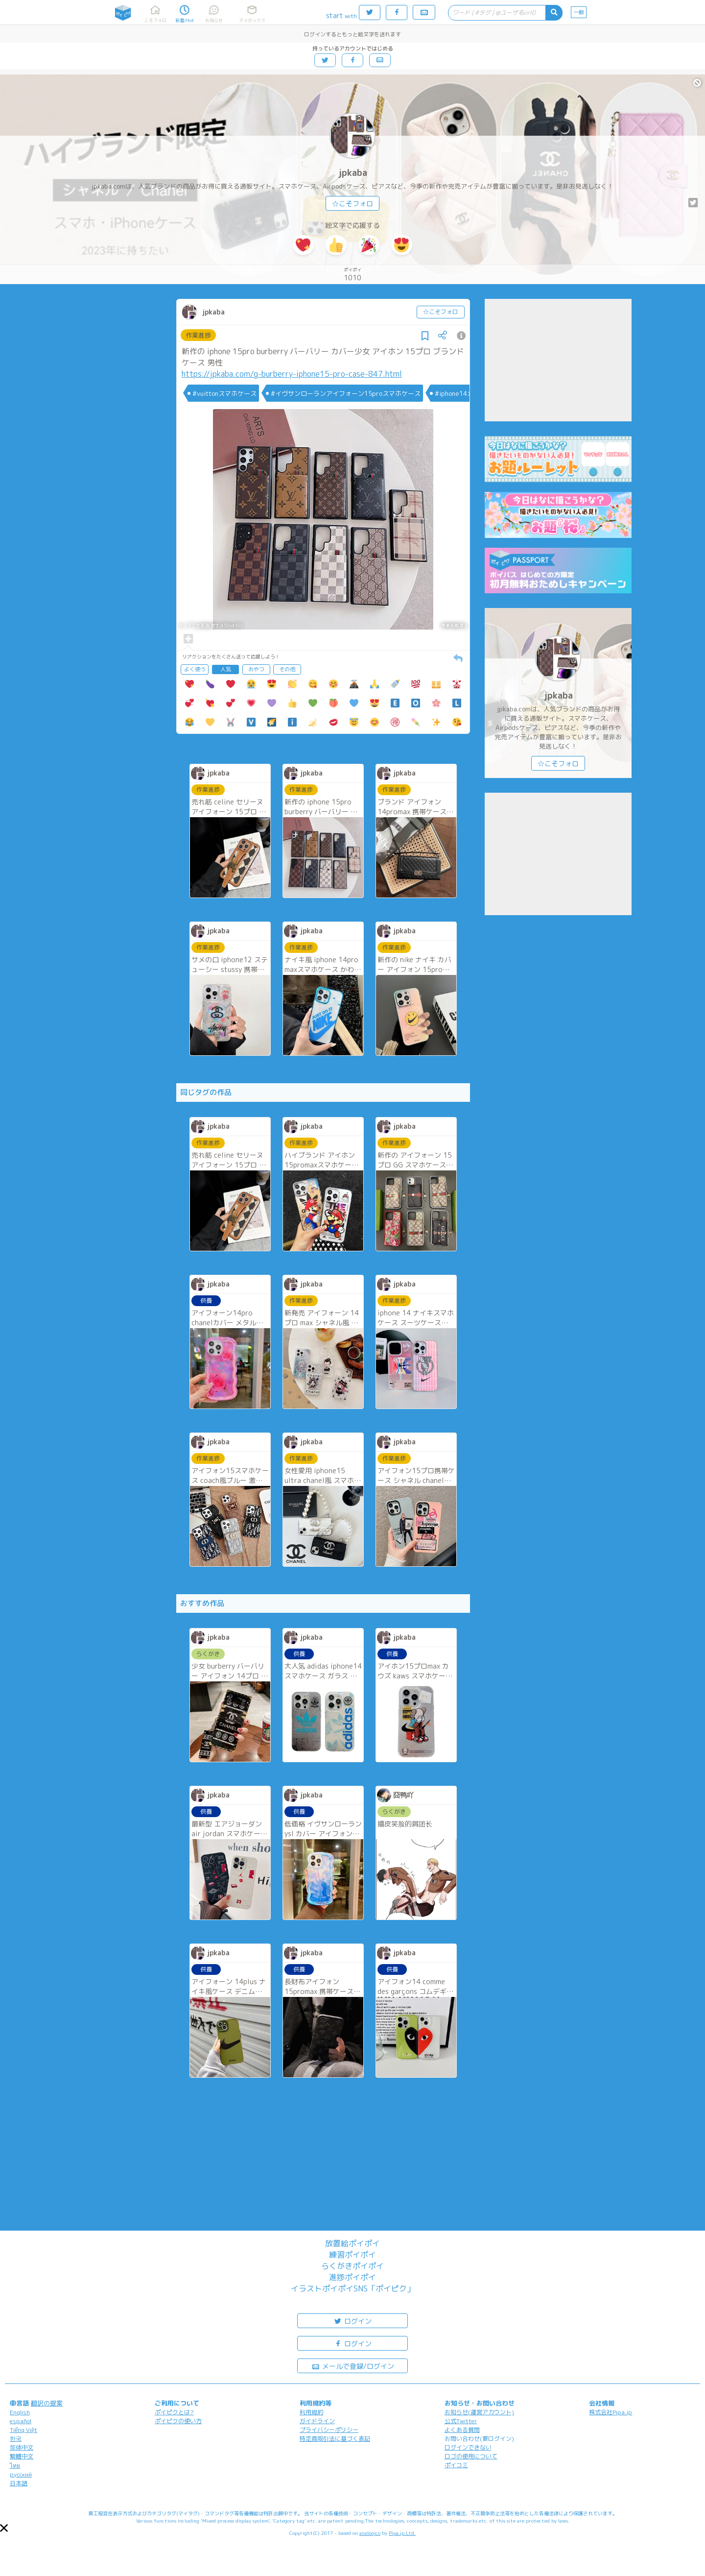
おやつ (256, 669)
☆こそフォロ (352, 203)
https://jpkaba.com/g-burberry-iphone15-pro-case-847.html (292, 373)
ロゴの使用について (471, 2456)
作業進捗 (198, 335)
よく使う (195, 669)
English (20, 2412)
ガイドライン (317, 2421)
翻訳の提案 (47, 2403)
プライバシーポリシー (329, 2430)
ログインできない (468, 2447)
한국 (16, 2438)
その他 (287, 669)
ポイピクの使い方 (178, 2421)
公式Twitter (461, 2421)
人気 (225, 669)
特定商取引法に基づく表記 (335, 2438)
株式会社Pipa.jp (610, 2412)
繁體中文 (21, 2456)
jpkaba (352, 173)
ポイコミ (456, 2465)
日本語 (18, 2483)
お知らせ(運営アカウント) (479, 2412)
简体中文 (21, 2447)
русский (21, 2474)
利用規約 (311, 2412)
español (20, 2421)
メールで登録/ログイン (352, 2365)
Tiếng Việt (23, 2430)
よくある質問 (462, 2430)
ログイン (352, 2320)
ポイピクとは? (174, 2412)
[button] (4, 2528)
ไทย (15, 2465)
